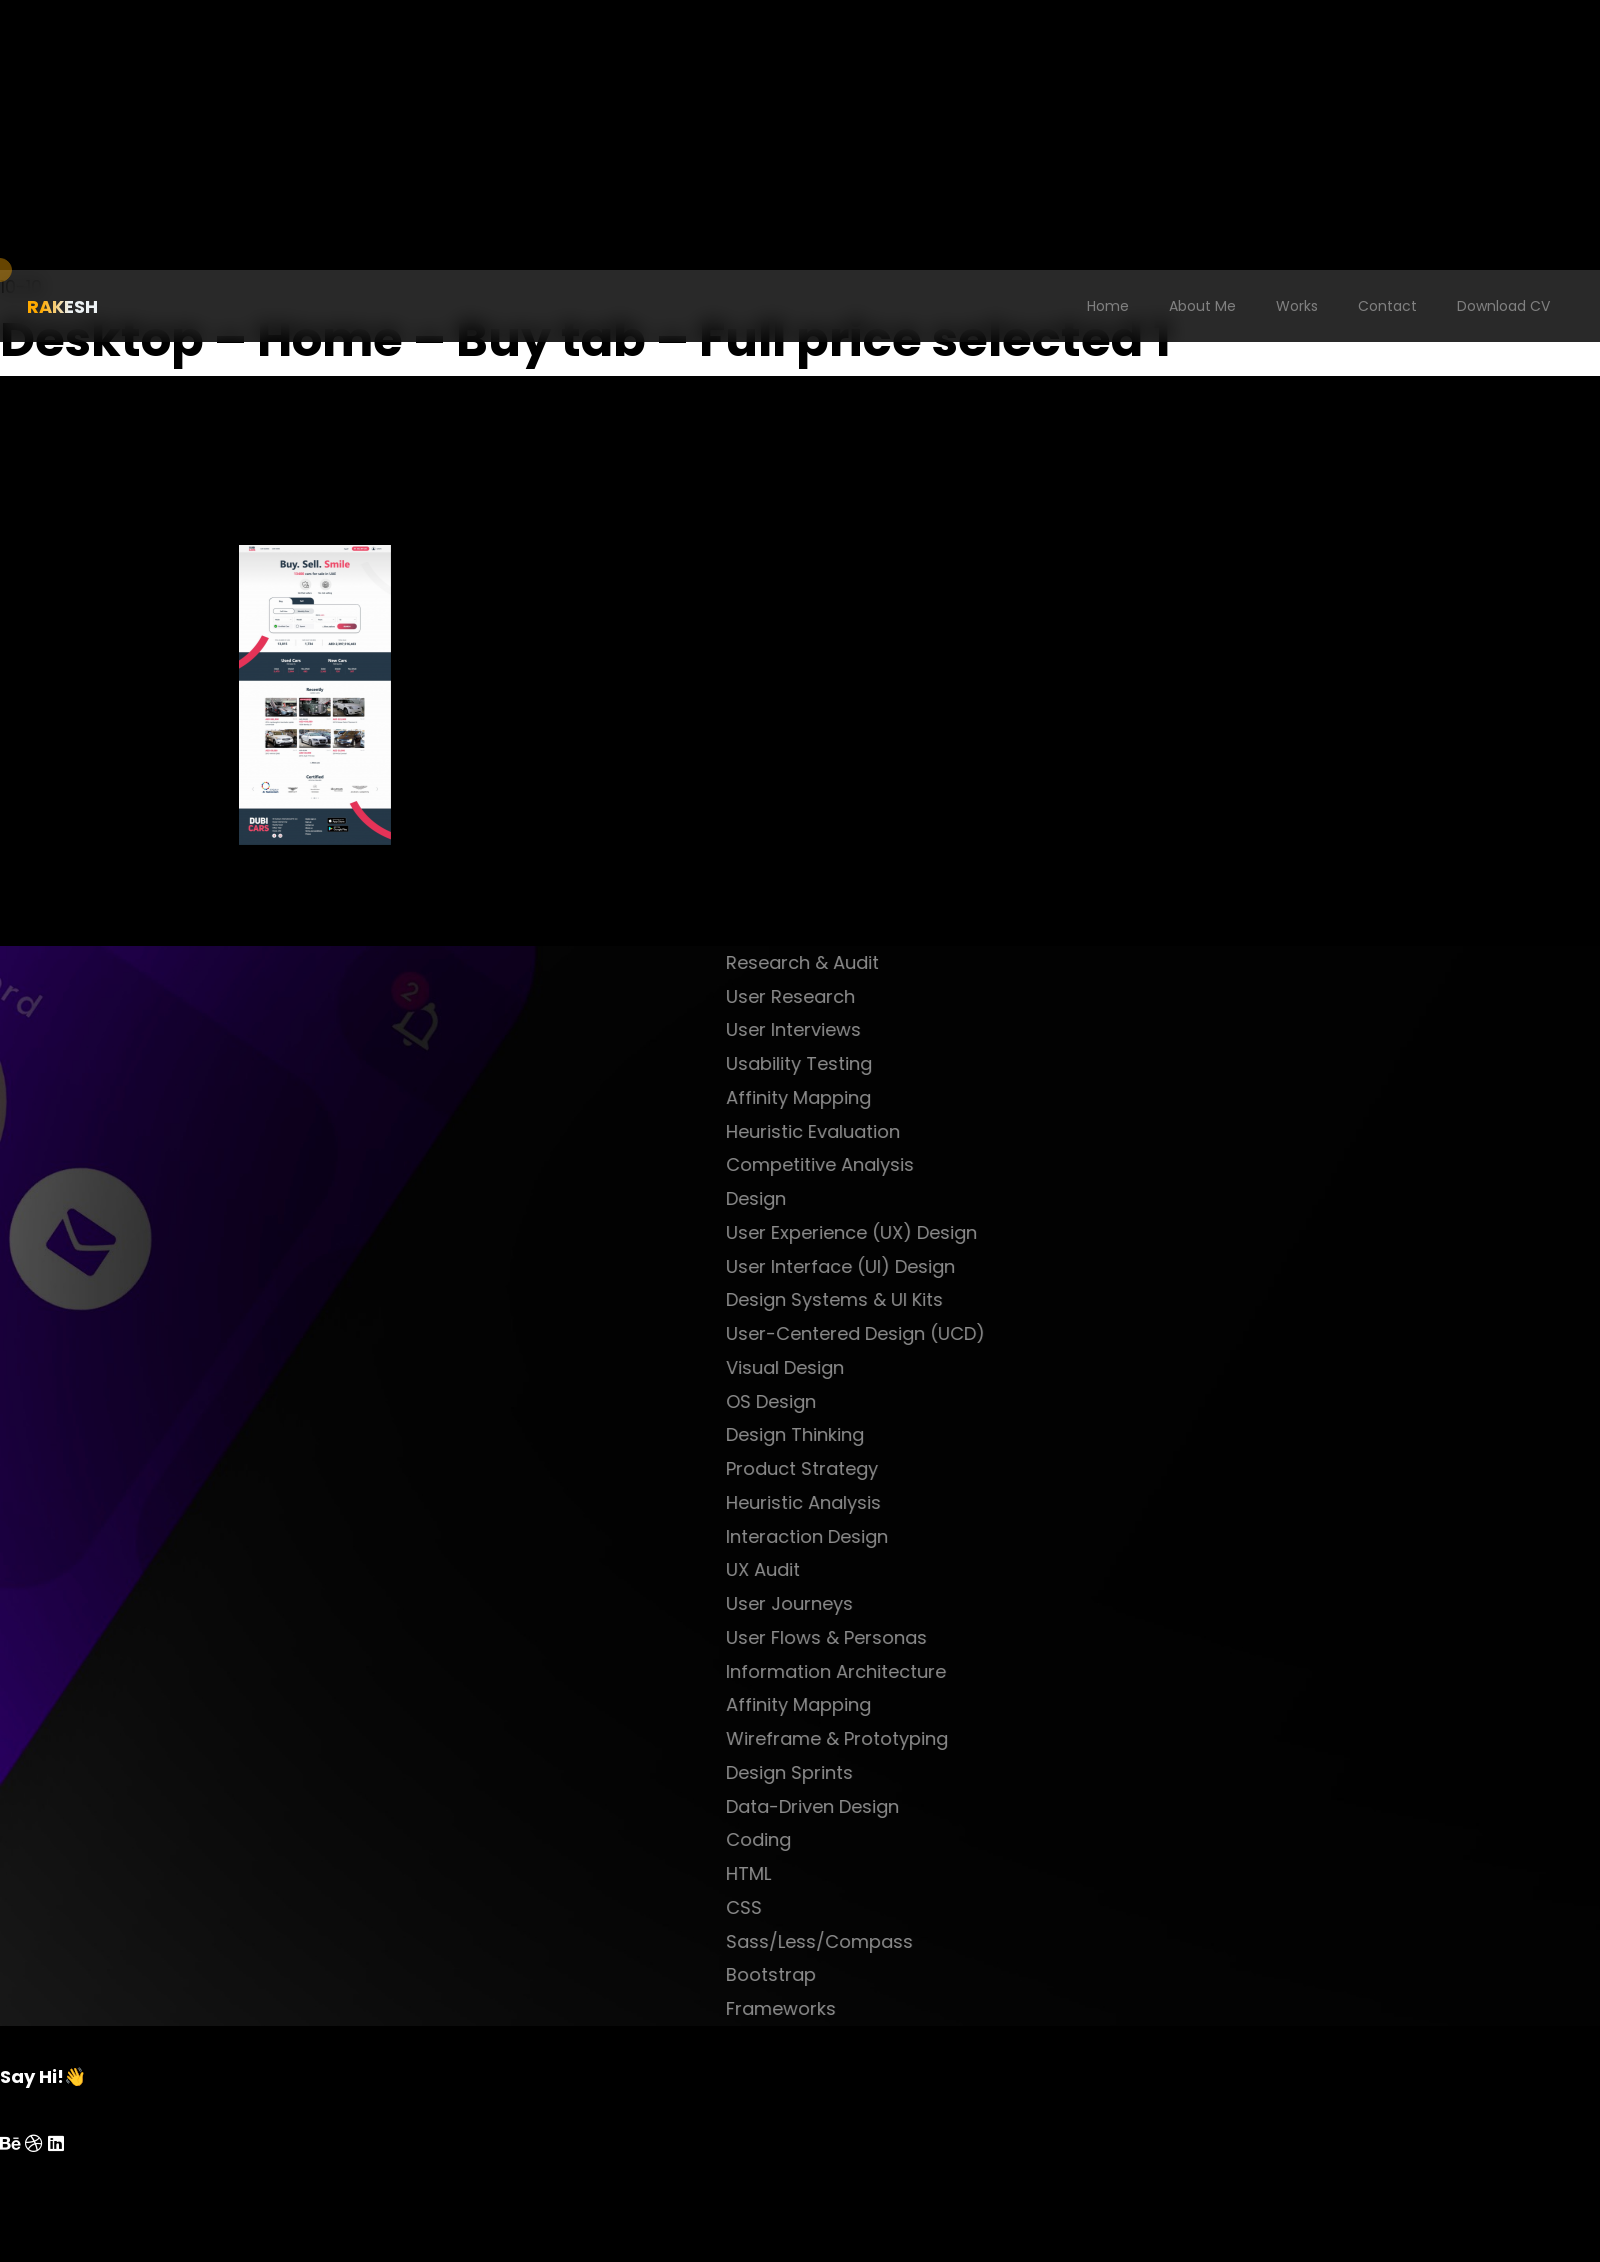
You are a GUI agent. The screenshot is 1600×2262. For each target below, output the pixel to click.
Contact (1387, 306)
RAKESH (62, 306)
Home (1108, 306)
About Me (1202, 306)
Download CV (1503, 306)
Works (1297, 306)
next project (732, 928)
